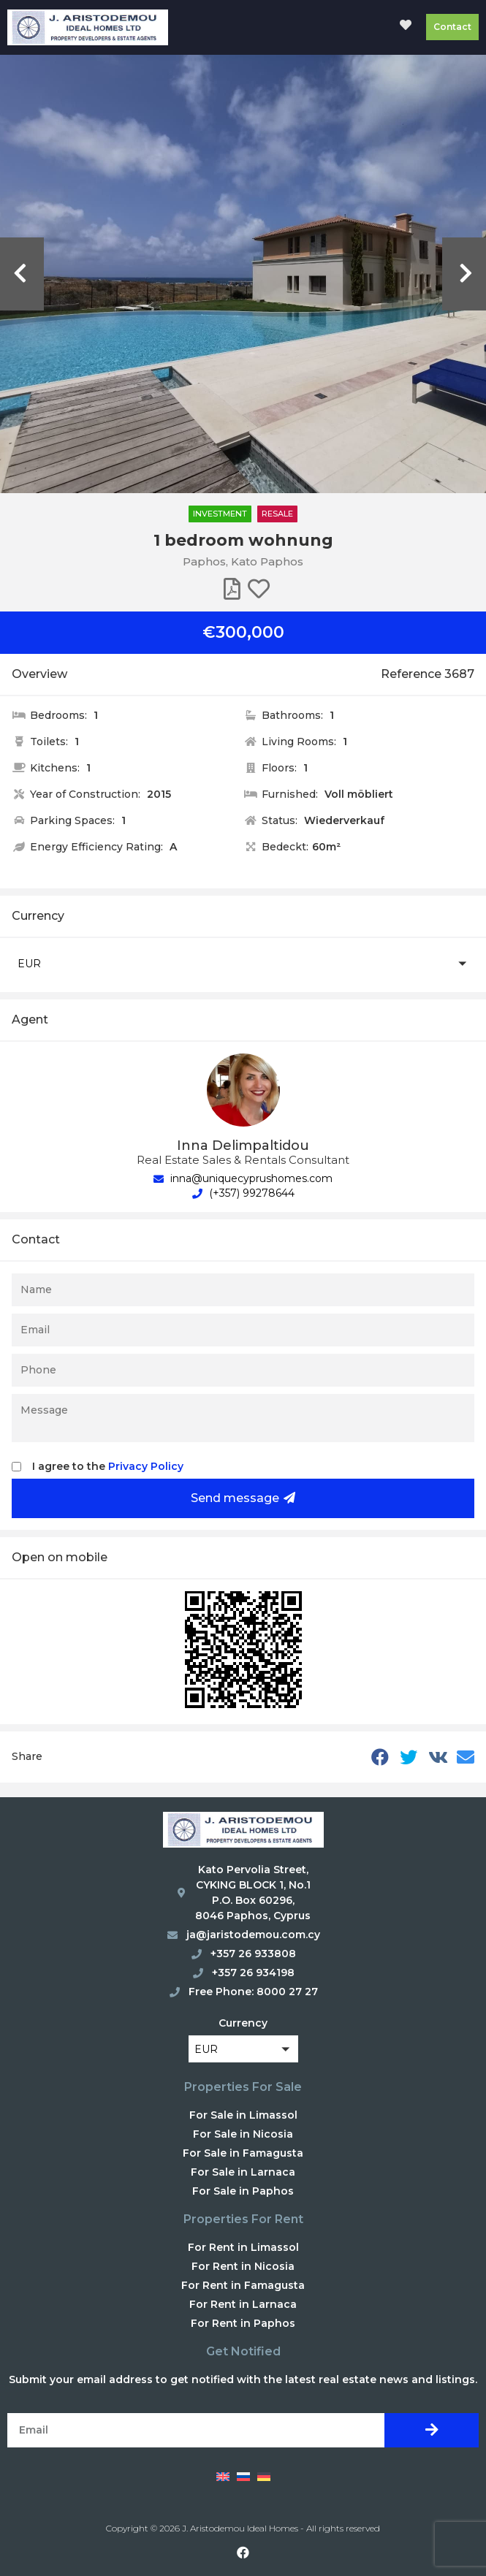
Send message (243, 1498)
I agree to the (107, 1466)
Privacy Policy (145, 1466)
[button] (243, 963)
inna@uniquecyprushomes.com (243, 1178)
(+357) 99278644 (243, 1193)
